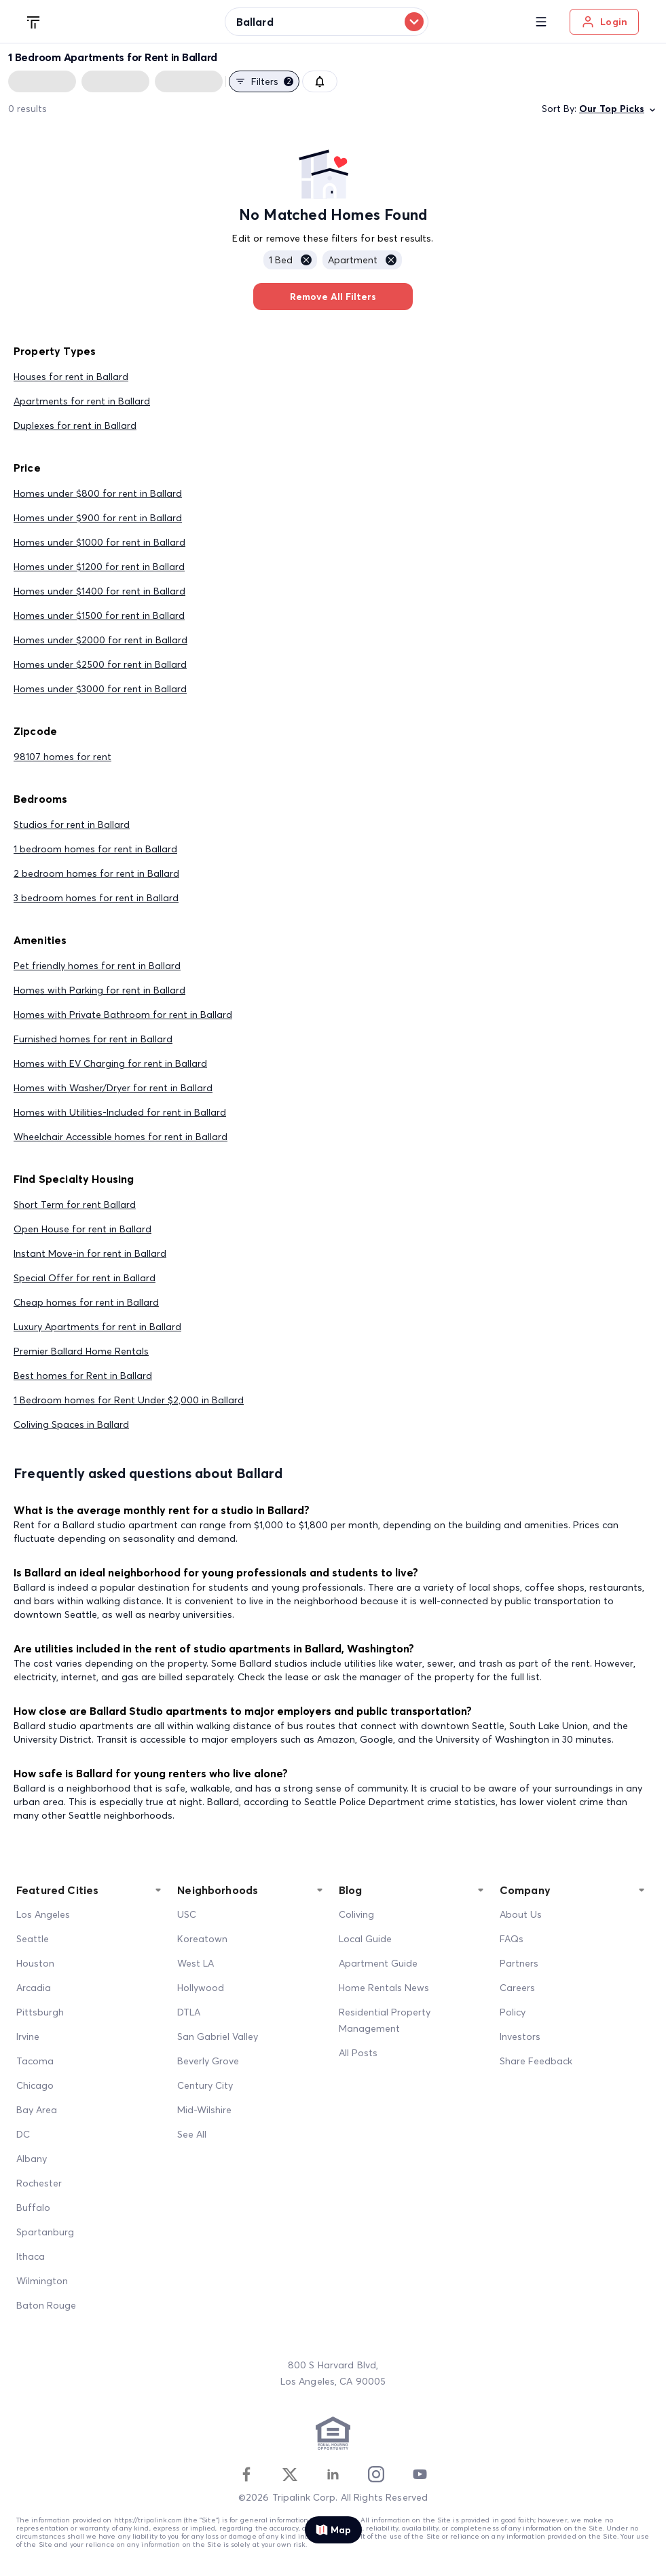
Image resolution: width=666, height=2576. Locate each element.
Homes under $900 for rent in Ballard (98, 518)
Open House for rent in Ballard (82, 1229)
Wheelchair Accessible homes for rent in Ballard (120, 1137)
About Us (521, 1914)
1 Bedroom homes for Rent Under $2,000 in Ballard (129, 1400)
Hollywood (200, 1988)
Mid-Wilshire (204, 2110)
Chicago (35, 2085)
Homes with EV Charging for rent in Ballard (110, 1063)
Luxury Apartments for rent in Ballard (97, 1327)
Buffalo (33, 2207)
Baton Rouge (46, 2305)
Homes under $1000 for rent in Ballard (99, 542)
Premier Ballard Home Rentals (81, 1351)
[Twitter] (290, 2474)
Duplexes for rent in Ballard (75, 425)
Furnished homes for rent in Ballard (93, 1039)
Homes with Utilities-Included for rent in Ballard (120, 1112)
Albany (31, 2159)
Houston (35, 1963)
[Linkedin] (333, 2474)
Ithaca (30, 2256)
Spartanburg (45, 2232)
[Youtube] (419, 2474)
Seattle (32, 1939)
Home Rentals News (384, 1988)
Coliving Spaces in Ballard (71, 1424)
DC (23, 2134)
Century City (205, 2085)
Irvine (27, 2036)
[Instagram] (376, 2474)
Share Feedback (536, 2061)
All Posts (358, 2053)
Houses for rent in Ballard (71, 377)
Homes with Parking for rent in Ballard (99, 990)
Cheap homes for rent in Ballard (86, 1302)
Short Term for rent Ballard (75, 1204)
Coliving (356, 1914)
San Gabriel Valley (217, 2036)
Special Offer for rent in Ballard (84, 1278)
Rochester (39, 2183)
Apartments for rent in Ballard (82, 401)
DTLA (188, 2012)
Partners (519, 1963)
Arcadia (33, 1988)
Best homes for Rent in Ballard (83, 1375)
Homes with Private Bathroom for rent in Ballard (123, 1014)
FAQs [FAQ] (511, 1939)
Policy (512, 2012)
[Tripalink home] (34, 21)
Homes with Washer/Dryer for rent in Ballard (113, 1088)
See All (191, 2134)
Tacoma (35, 2061)
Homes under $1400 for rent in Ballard (99, 591)
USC (186, 1914)
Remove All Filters (333, 296)
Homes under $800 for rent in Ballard (98, 493)
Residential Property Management (384, 2020)
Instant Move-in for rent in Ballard (90, 1253)
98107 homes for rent (62, 757)
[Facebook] (246, 2474)
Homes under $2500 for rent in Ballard (100, 664)
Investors (520, 2036)
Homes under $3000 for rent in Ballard (100, 689)
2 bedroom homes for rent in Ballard (96, 873)
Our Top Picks (618, 108)
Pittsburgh (40, 2012)
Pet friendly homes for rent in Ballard (97, 966)
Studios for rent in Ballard (72, 824)
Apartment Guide (378, 1963)
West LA (195, 1963)
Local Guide (365, 1939)
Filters (264, 81)
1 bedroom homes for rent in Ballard (95, 849)
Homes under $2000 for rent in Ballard (100, 640)
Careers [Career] (517, 1988)
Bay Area (36, 2110)
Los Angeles (43, 1914)
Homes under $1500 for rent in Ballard (99, 615)
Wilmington (42, 2281)
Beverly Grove (208, 2061)
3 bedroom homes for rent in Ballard (96, 898)
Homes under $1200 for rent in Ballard (99, 567)
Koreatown (202, 1939)
